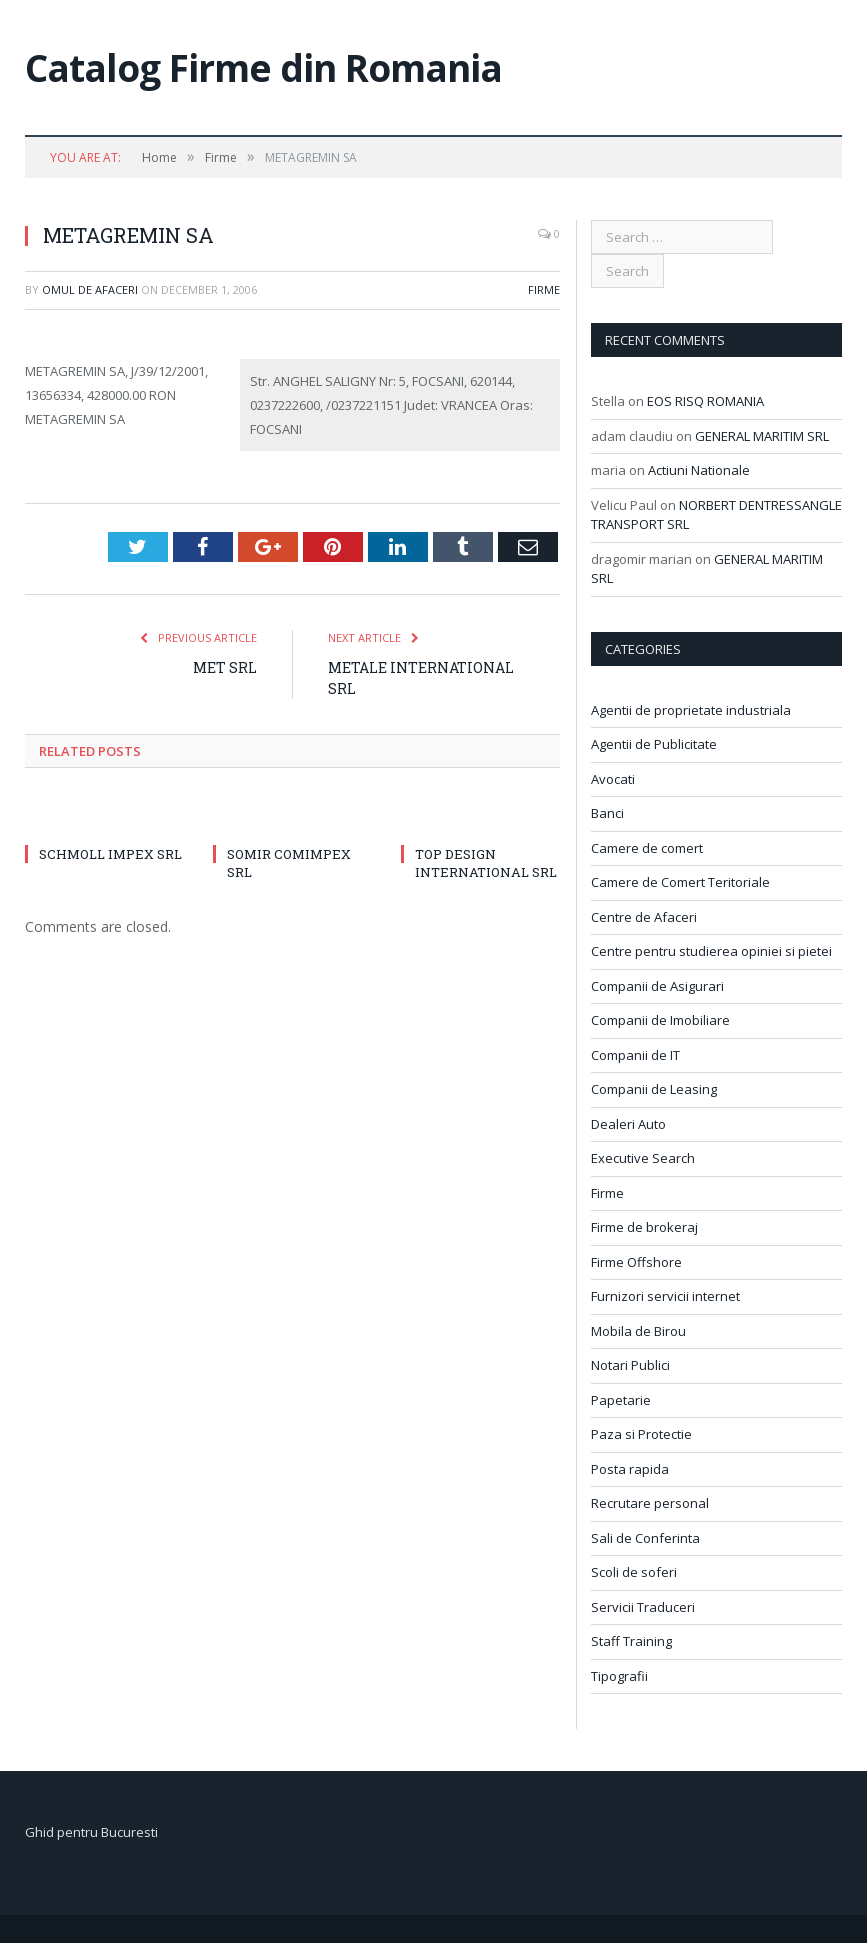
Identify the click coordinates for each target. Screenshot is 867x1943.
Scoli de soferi (634, 1572)
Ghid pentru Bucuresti (91, 1832)
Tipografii (619, 1676)
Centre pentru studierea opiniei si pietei (711, 951)
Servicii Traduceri (643, 1607)
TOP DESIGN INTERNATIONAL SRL (486, 863)
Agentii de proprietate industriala (691, 710)
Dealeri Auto (628, 1124)
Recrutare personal (650, 1503)
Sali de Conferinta (645, 1538)
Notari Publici (630, 1365)
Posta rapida (630, 1469)
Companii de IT (635, 1055)
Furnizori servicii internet (665, 1296)
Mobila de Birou (638, 1331)
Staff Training (631, 1641)
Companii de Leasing (654, 1089)
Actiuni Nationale (699, 470)
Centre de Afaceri (644, 917)
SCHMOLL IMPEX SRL (110, 854)
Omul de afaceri (90, 289)
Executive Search (643, 1158)
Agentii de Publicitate (654, 744)
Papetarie (621, 1400)
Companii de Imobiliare (660, 1020)
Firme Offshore (636, 1262)
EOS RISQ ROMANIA (705, 401)
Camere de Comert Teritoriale (680, 882)
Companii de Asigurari (657, 986)
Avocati (613, 779)
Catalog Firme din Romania (263, 67)
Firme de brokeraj (644, 1227)
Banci (607, 813)
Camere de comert (647, 848)
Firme (544, 289)
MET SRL (225, 667)
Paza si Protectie (641, 1434)
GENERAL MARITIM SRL (762, 436)
